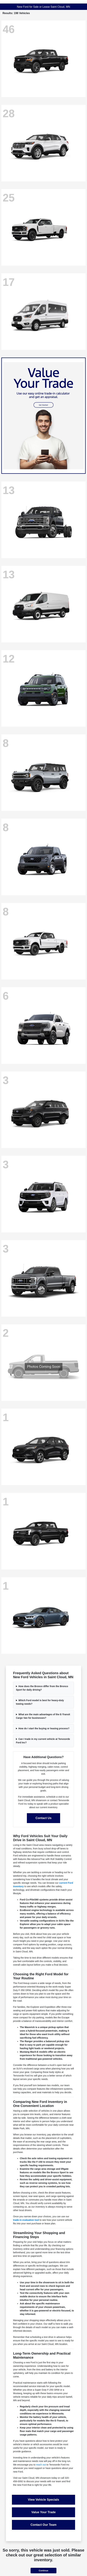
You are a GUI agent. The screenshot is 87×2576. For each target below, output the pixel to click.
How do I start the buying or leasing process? (43, 1728)
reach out (41, 2464)
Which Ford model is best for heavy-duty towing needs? (40, 1702)
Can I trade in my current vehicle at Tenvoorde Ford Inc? (43, 1741)
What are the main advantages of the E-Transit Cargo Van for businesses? (43, 1716)
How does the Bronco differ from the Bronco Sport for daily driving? (42, 1688)
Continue (43, 2570)
